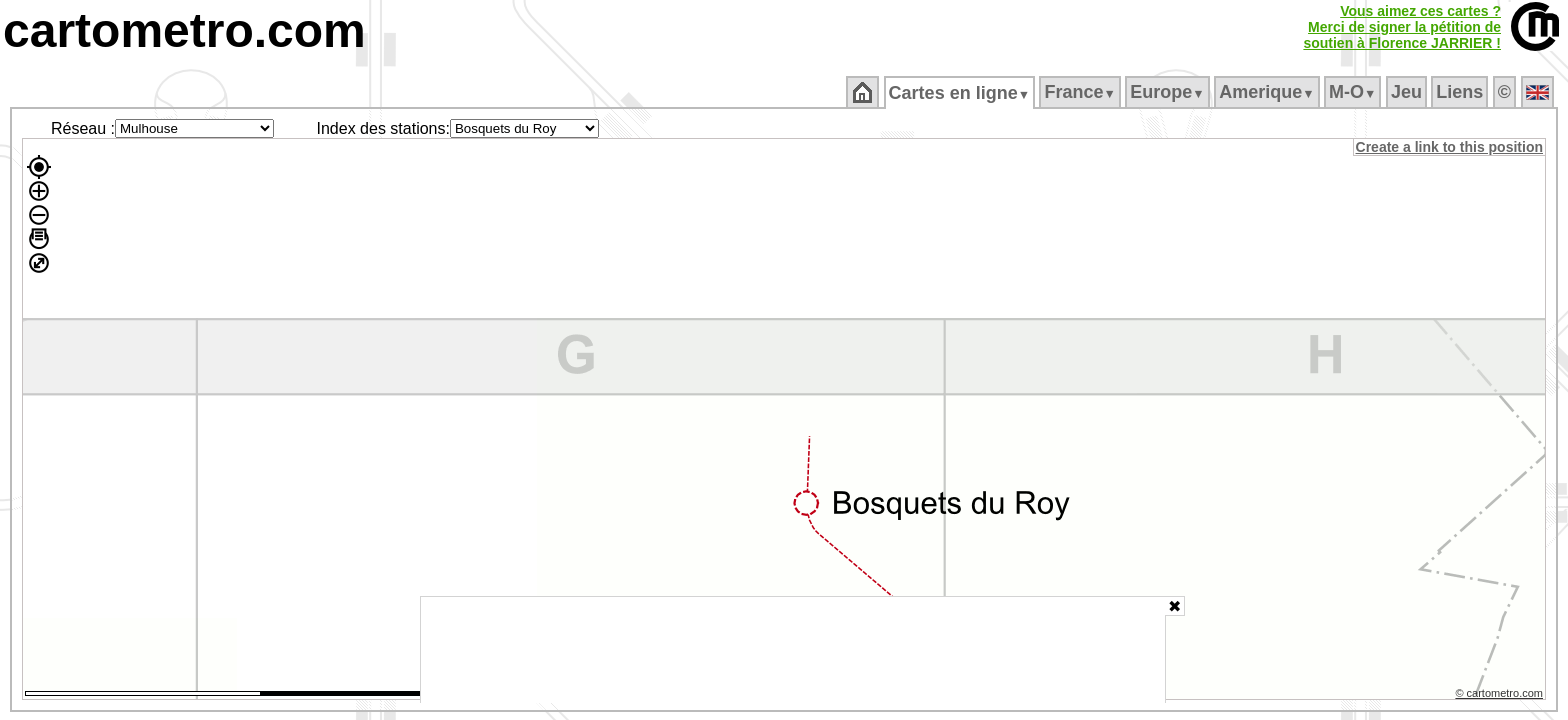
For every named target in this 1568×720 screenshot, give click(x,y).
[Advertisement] (793, 650)
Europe (1169, 92)
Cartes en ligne (960, 93)
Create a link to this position (1450, 147)
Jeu (1407, 92)
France (1081, 92)
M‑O (1354, 92)
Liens (1461, 92)
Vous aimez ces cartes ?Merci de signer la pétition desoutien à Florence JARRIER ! (1402, 27)
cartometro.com (184, 30)
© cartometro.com (1501, 696)
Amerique (1268, 92)
